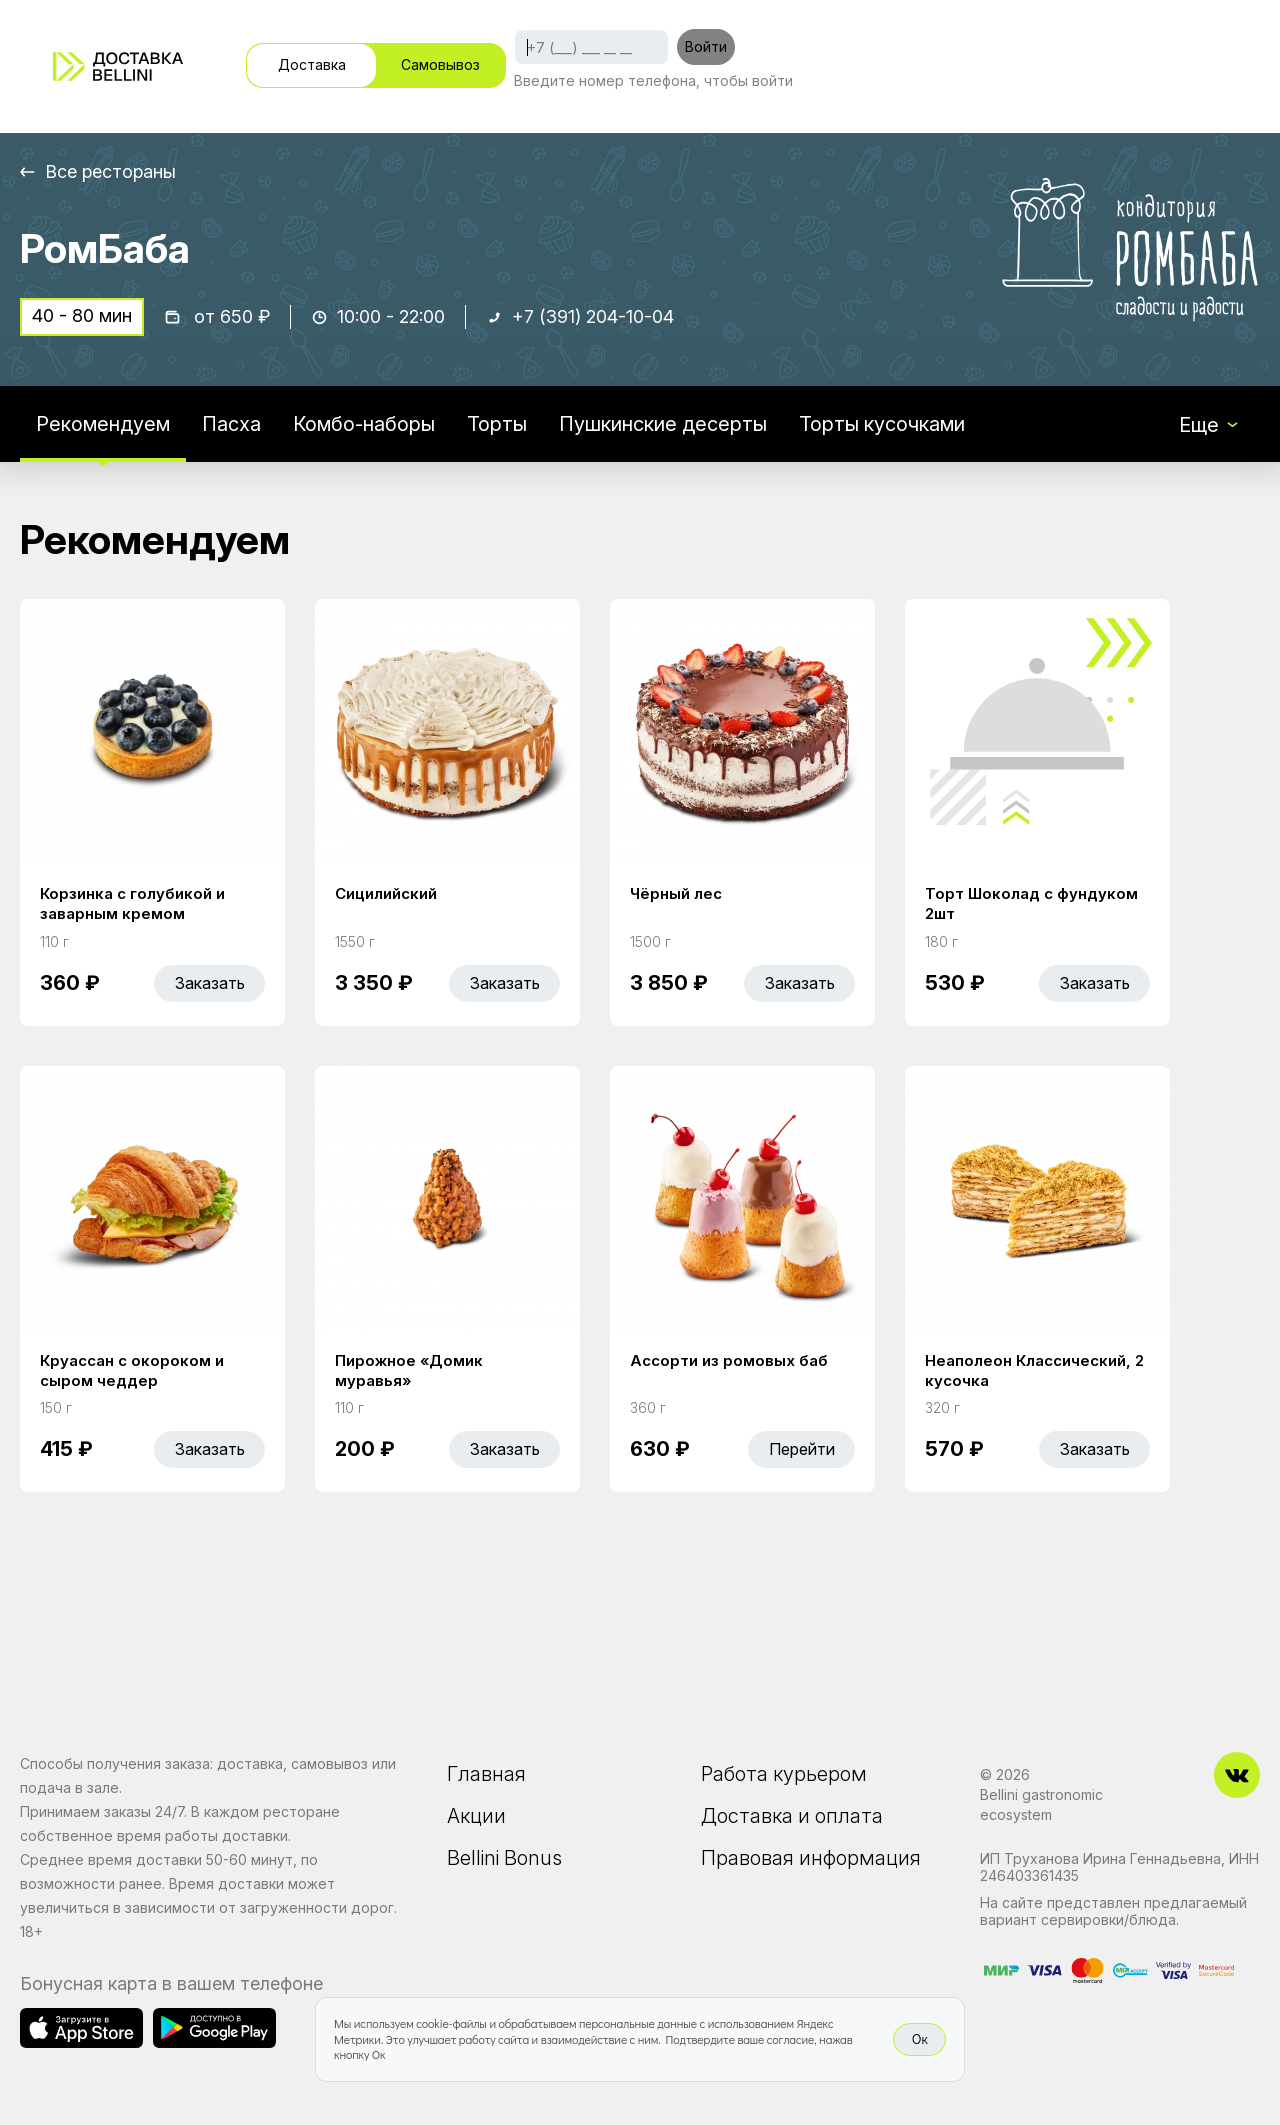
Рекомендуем (103, 424)
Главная (486, 1774)
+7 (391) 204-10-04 (593, 316)
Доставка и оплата (792, 1816)
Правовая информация (811, 1858)
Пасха (231, 424)
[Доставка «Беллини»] (118, 66)
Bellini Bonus (504, 1858)
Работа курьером (784, 1774)
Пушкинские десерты (663, 424)
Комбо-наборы (364, 424)
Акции (476, 1816)
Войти (706, 46)
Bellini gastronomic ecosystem (1041, 1804)
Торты (497, 424)
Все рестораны (110, 171)
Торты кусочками (882, 424)
